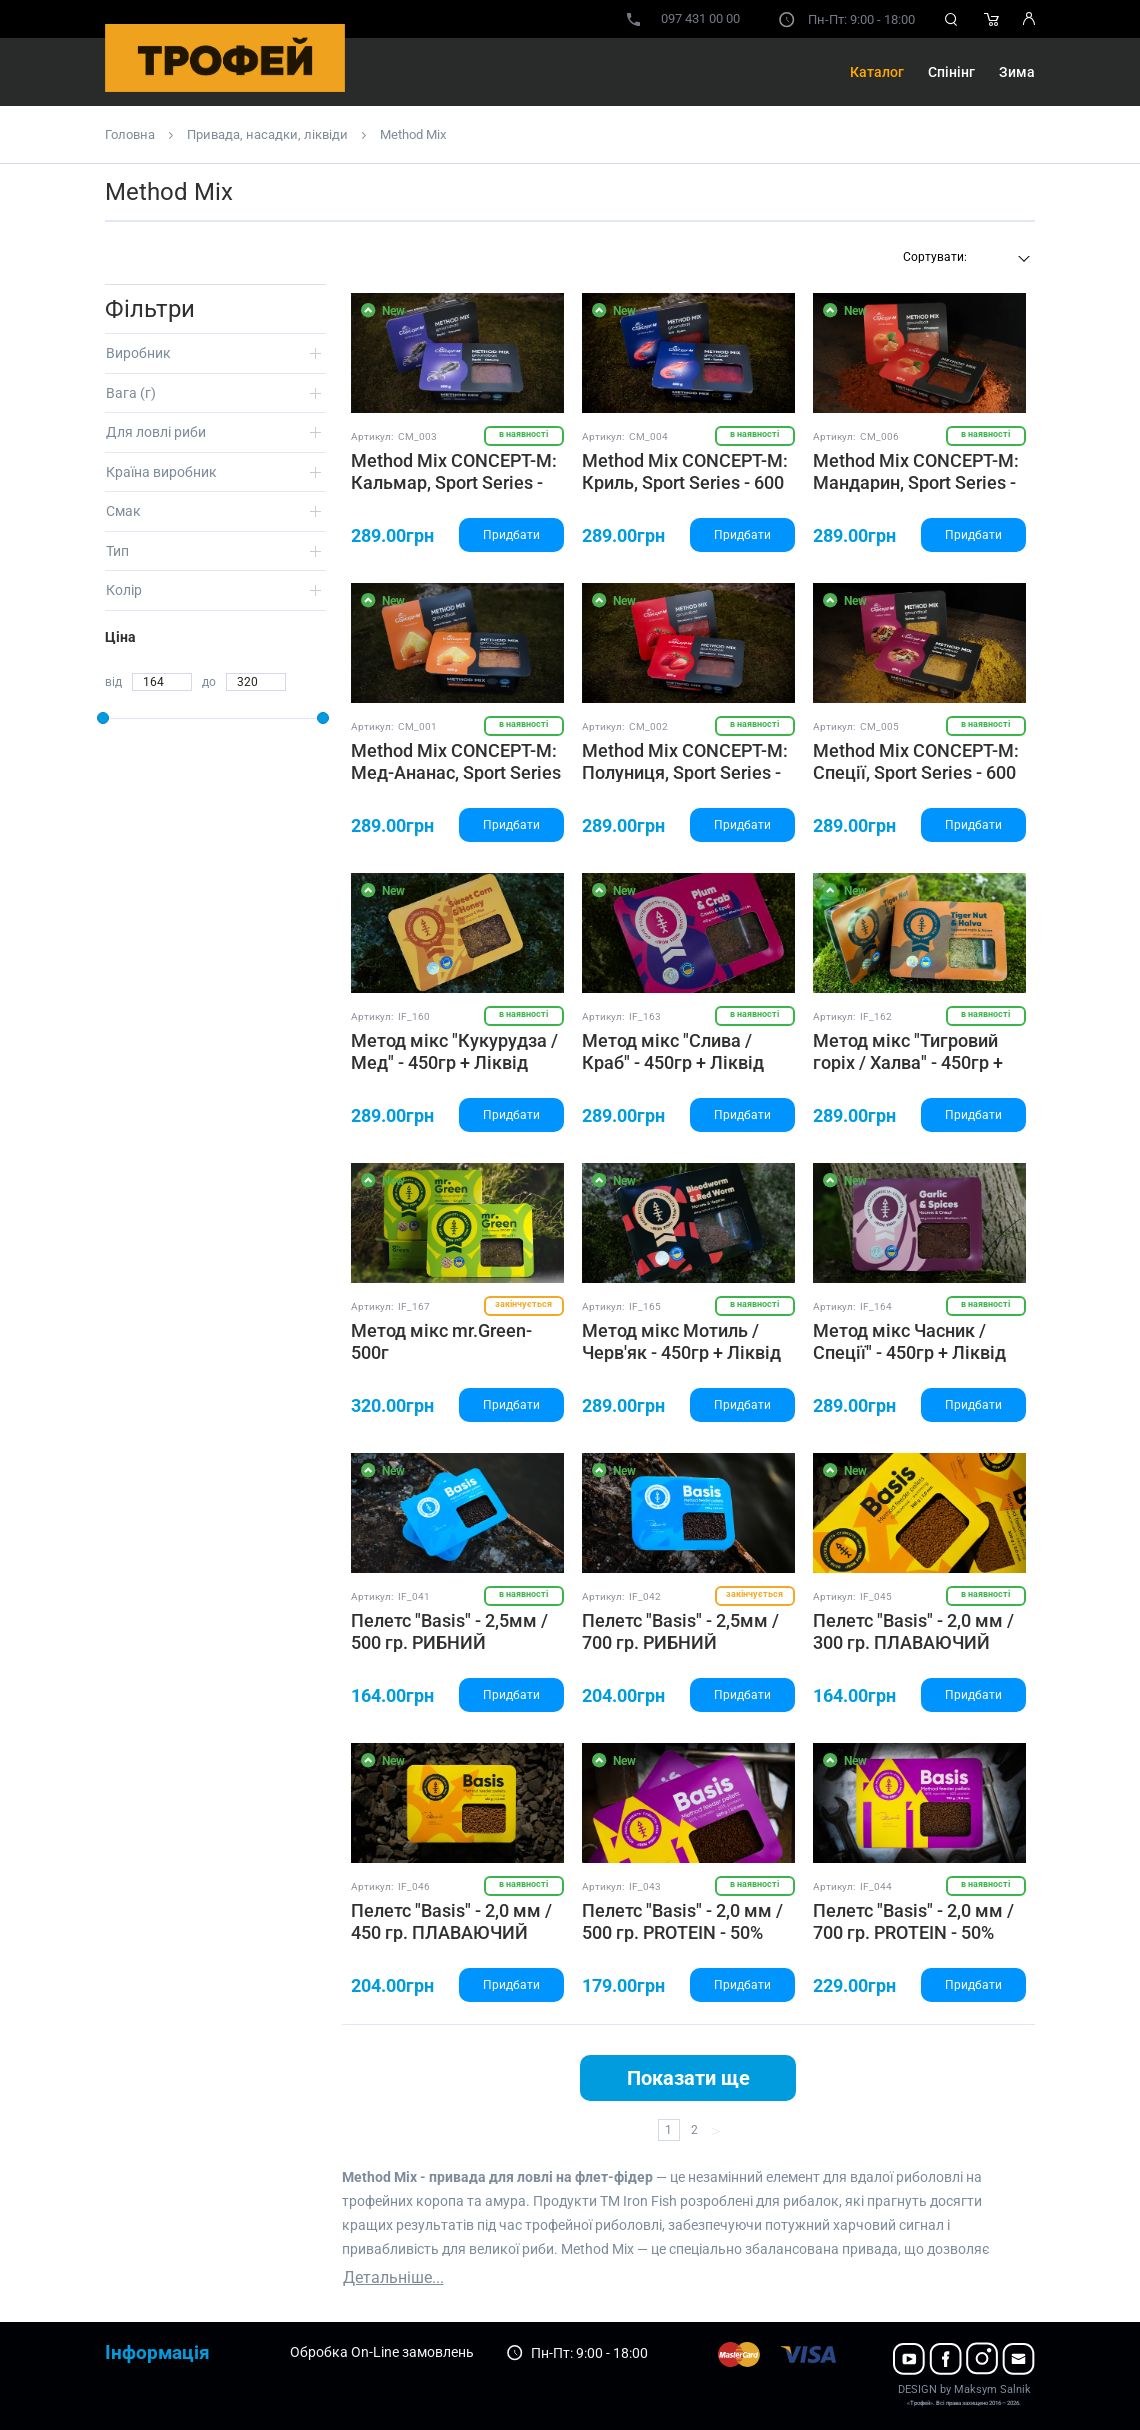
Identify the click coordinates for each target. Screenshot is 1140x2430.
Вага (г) (131, 393)
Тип (117, 551)
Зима (1017, 72)
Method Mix (413, 134)
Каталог (877, 72)
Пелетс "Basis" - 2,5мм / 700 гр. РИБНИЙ (680, 1631)
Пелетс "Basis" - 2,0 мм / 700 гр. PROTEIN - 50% (913, 1921)
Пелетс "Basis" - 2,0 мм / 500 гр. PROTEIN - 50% (682, 1921)
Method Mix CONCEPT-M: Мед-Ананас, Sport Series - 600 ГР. (456, 772)
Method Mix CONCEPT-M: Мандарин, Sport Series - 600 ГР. (916, 482)
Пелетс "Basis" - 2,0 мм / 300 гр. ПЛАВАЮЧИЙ (913, 1631)
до (209, 682)
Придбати (511, 535)
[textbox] (964, 257)
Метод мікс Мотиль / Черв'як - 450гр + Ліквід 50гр (681, 1352)
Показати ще (688, 2078)
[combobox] (964, 259)
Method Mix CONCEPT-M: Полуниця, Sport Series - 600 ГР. (685, 772)
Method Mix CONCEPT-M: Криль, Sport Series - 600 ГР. (685, 482)
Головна (130, 134)
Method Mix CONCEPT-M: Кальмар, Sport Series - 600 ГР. (454, 482)
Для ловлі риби (156, 432)
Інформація (157, 2352)
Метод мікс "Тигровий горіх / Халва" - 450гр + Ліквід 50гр (908, 1062)
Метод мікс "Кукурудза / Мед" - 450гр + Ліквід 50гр (454, 1062)
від (113, 682)
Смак (123, 511)
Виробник (138, 353)
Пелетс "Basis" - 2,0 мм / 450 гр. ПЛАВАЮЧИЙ (451, 1921)
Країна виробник (161, 472)
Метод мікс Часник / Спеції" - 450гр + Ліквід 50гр (909, 1352)
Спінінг (951, 72)
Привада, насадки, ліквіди (267, 134)
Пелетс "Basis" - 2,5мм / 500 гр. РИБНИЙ (449, 1631)
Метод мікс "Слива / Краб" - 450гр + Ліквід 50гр (673, 1062)
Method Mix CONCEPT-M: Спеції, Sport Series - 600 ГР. (916, 772)
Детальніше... (393, 2277)
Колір (124, 590)
